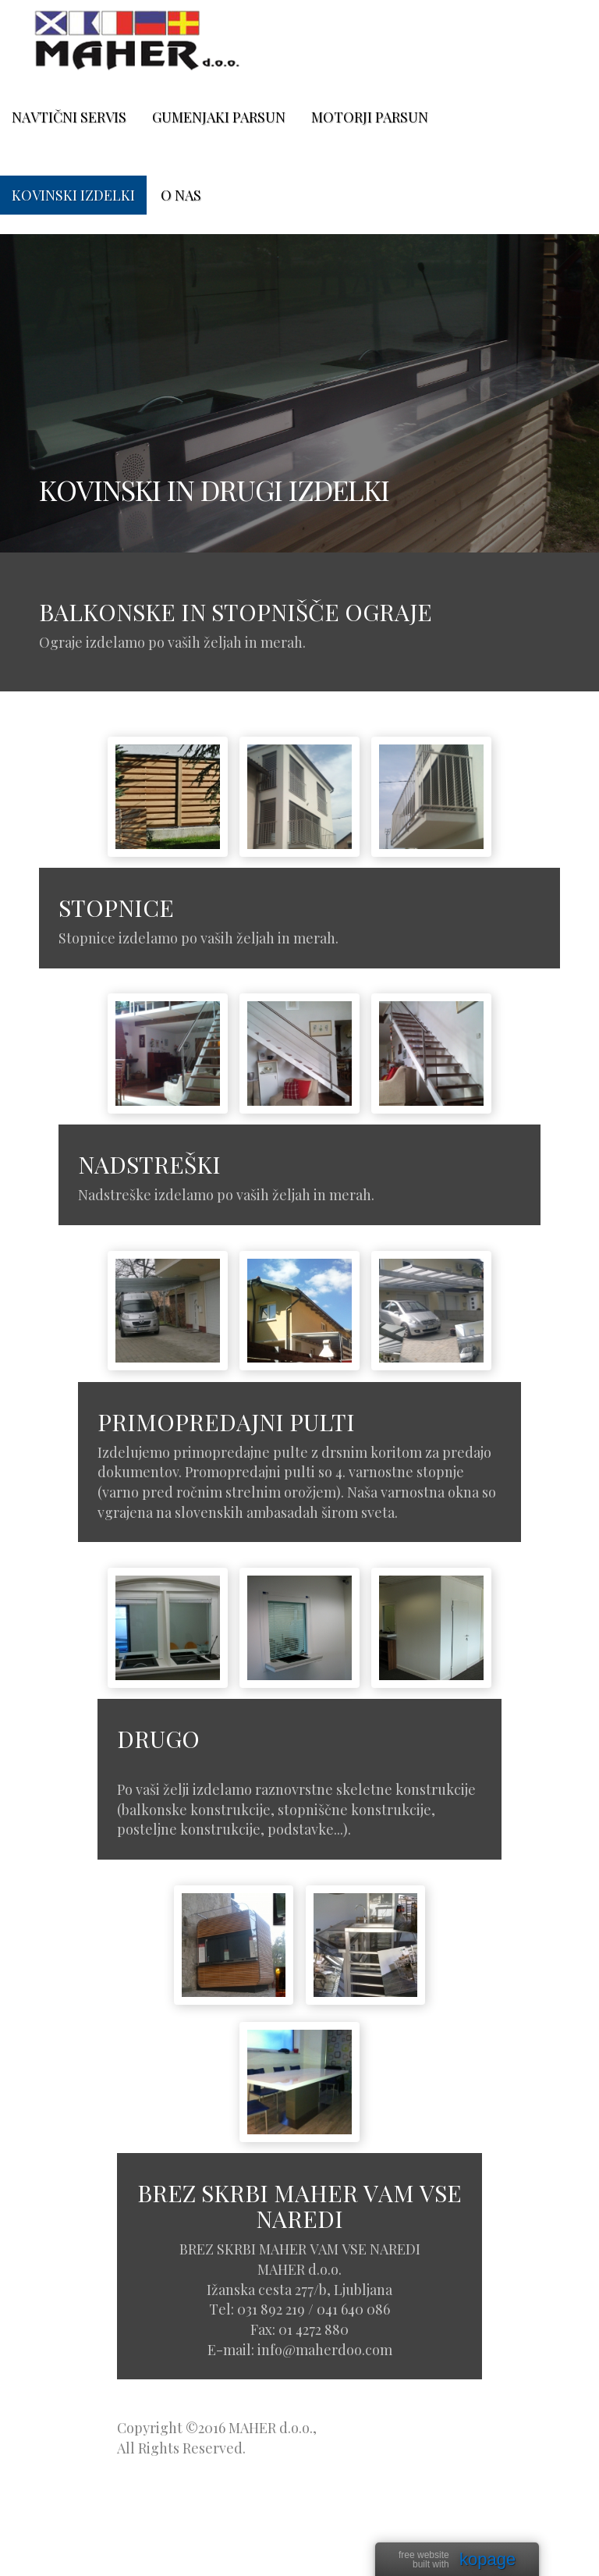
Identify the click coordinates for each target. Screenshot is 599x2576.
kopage (487, 2559)
